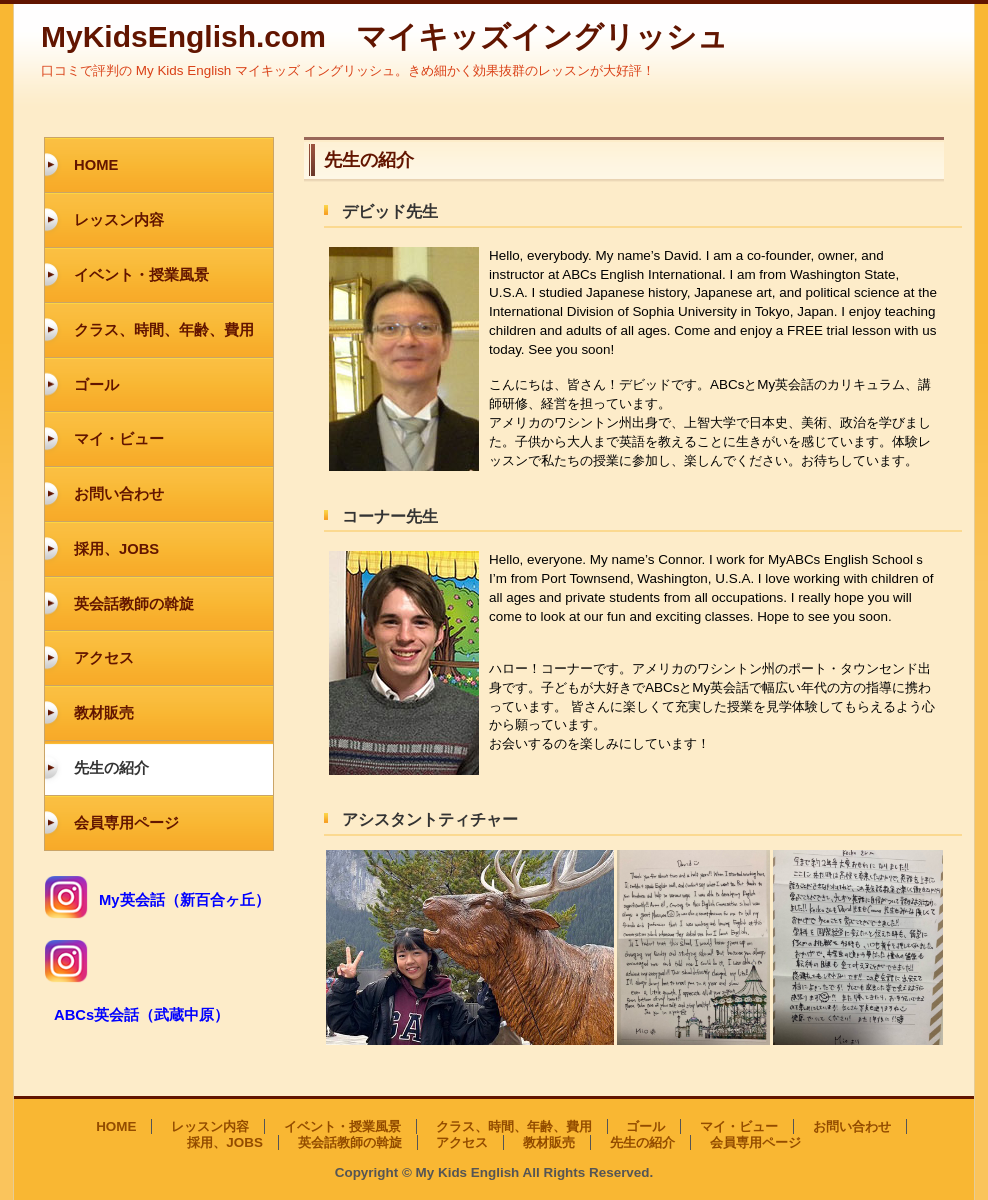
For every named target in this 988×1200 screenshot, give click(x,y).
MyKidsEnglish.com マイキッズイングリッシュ (384, 36)
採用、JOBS (116, 549)
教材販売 (104, 713)
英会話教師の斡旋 (134, 604)
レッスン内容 (119, 220)
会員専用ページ (126, 823)
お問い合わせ (119, 494)
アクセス (104, 658)
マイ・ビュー (119, 439)
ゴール (96, 385)
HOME (96, 165)
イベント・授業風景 (141, 275)
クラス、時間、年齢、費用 (164, 330)
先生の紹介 (111, 768)
